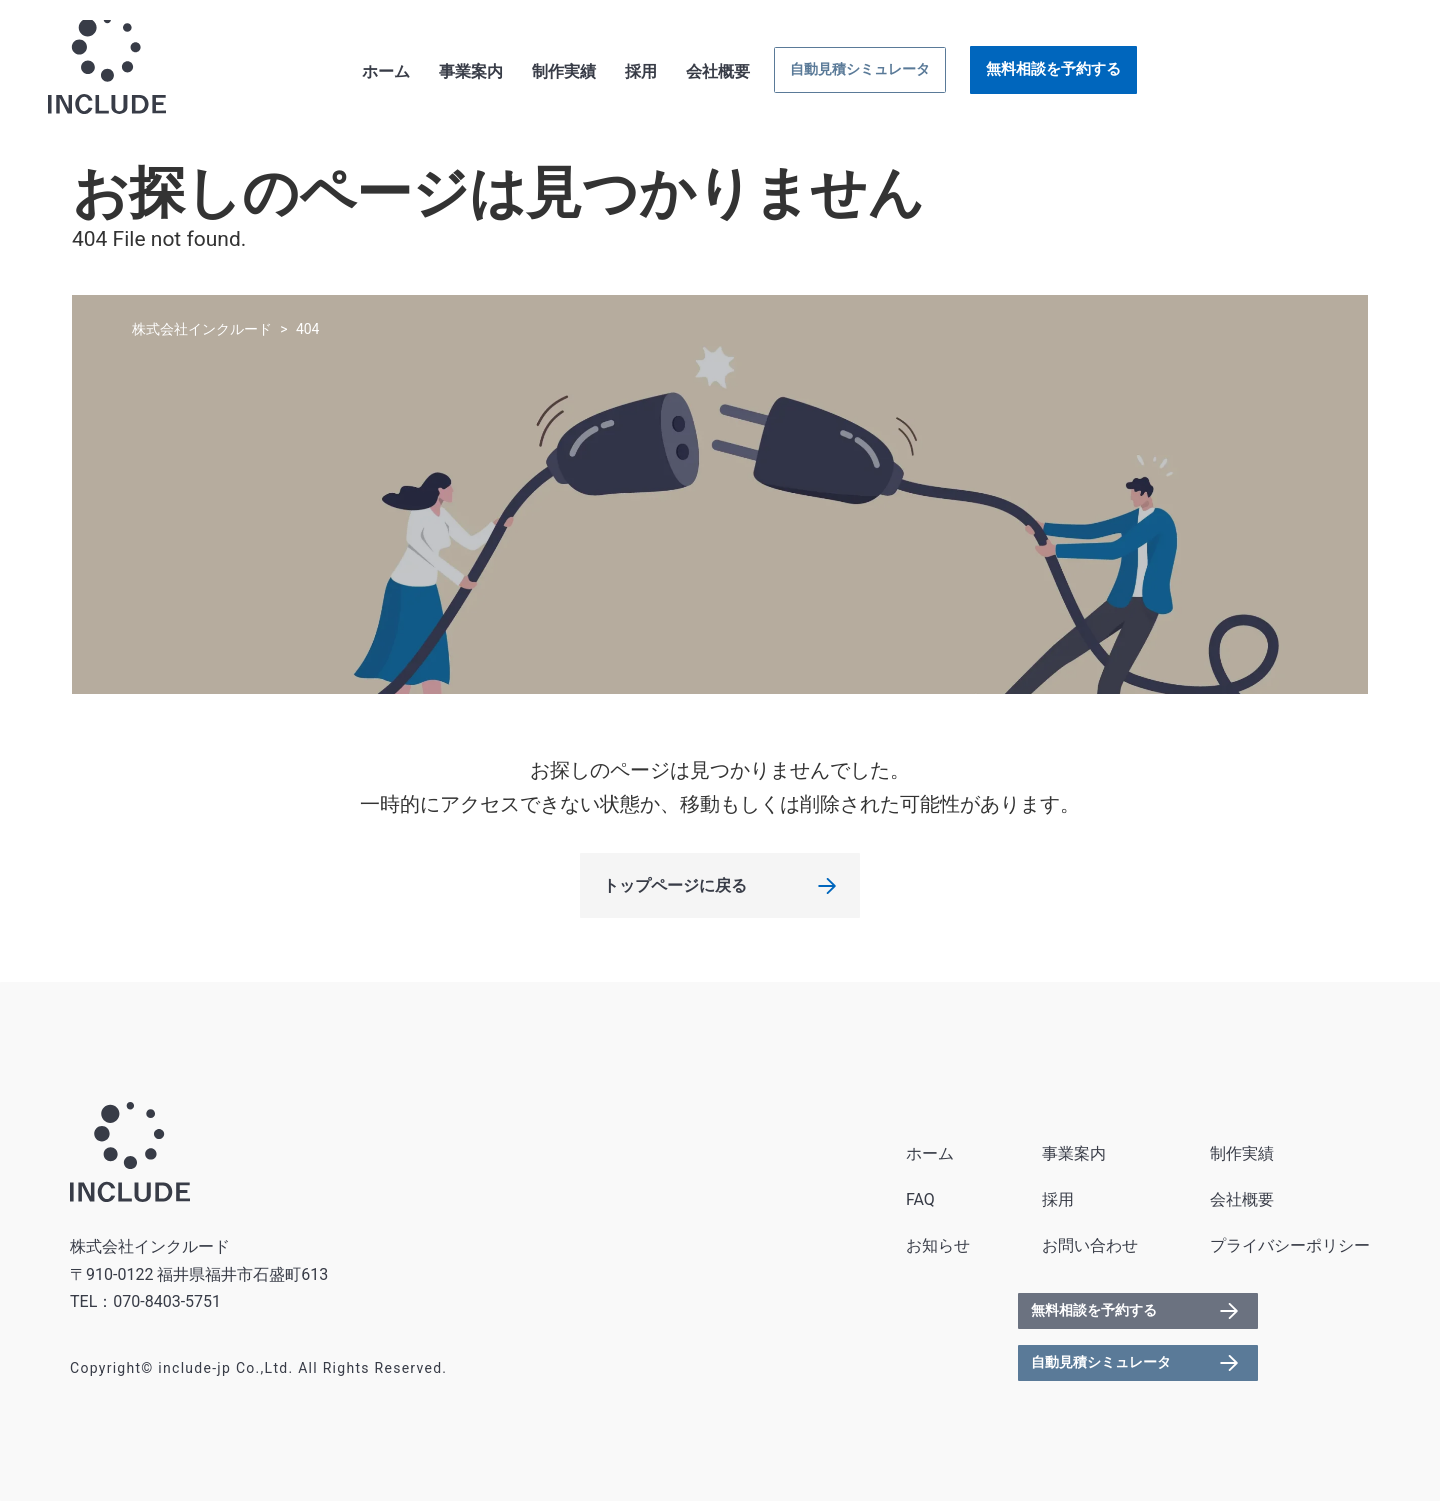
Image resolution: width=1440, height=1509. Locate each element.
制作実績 (797, 75)
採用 (874, 75)
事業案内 (704, 75)
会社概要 (950, 75)
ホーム (619, 75)
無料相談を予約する (1297, 73)
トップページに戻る (675, 893)
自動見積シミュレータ (1098, 74)
